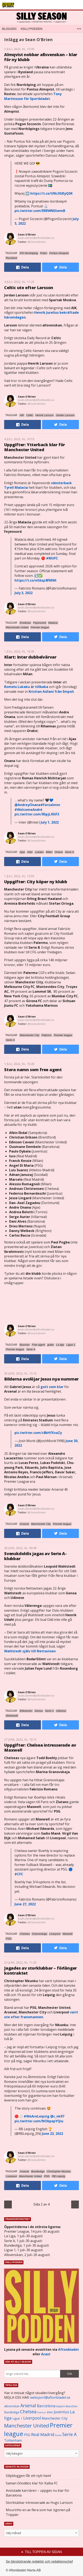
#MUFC (52, 558)
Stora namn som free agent (33, 1069)
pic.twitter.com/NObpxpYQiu (39, 2121)
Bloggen (9, 28)
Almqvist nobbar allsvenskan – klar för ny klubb (40, 57)
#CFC (19, 1874)
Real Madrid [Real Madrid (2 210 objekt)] (42, 2434)
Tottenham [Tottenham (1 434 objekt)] (13, 2440)
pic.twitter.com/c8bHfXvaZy (38, 1432)
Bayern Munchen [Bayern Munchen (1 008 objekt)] (67, 2406)
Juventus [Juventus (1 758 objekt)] (61, 2411)
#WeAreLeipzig (36, 2116)
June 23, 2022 (52, 2133)
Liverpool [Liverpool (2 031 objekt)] (32, 2418)
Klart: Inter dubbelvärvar (30, 657)
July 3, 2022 (24, 593)
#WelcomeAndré (28, 809)
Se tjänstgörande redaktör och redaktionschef (39, 2561)
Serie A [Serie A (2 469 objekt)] (69, 2434)
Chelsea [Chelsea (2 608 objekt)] (28, 2411)
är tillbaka (26, 686)
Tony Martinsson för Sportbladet (33, 96)
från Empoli (51, 691)
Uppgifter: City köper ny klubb (35, 881)
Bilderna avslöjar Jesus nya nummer (41, 1379)
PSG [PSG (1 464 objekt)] (27, 2434)
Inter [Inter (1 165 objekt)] (50, 2412)
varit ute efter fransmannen (41, 2014)
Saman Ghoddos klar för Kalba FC (32, 2483)
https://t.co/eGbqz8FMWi (35, 580)
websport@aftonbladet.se (50, 2397)
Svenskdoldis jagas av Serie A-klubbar (35, 1556)
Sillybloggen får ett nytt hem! (28, 2475)
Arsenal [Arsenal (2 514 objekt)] (28, 2405)
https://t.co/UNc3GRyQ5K (51, 193)
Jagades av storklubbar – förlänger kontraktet (40, 1970)
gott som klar (51, 1386)
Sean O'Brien (27, 234)
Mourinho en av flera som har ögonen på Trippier (38, 2512)
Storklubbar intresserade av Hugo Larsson (39, 2502)
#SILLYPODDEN (31, 28)
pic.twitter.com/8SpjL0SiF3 (37, 814)
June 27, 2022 (25, 1904)
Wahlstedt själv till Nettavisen (30, 1651)
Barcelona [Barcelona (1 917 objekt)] (46, 2405)
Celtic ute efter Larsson (28, 287)
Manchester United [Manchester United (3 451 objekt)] (26, 2425)
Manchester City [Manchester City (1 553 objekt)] (54, 2418)
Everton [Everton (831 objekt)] (41, 2412)
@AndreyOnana (27, 804)
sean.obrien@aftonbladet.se (36, 238)
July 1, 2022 (50, 822)
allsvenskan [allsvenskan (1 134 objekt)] (12, 2406)
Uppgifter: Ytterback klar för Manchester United (34, 447)
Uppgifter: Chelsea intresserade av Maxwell (40, 1747)
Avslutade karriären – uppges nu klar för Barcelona (37, 2492)
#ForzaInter (50, 804)
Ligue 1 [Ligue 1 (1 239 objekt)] (17, 2418)
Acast (45, 2354)
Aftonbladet (68, 2349)
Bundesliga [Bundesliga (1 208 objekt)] (11, 2412)
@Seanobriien (37, 242)
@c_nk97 (57, 2116)
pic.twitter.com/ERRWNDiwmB (40, 210)
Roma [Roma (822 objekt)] (58, 2435)
